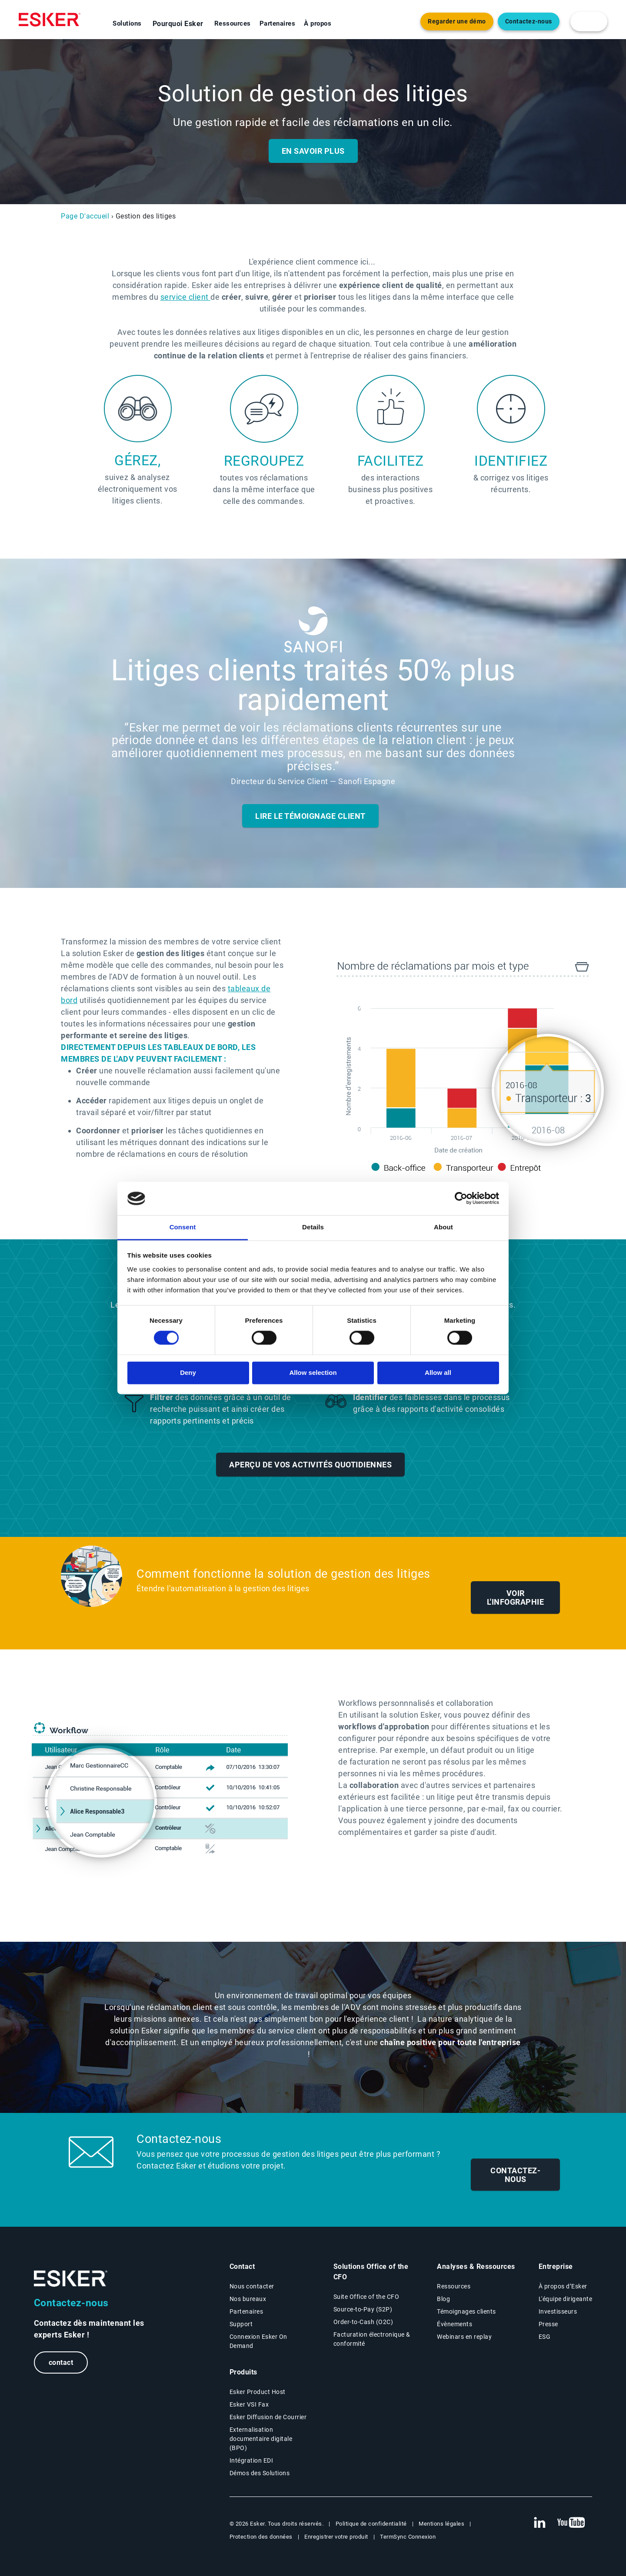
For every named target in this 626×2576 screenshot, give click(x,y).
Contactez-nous (515, 2175)
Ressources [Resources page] (453, 2286)
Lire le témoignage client (310, 816)
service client (185, 296)
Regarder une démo (457, 21)
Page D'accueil (85, 216)
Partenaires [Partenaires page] (246, 2311)
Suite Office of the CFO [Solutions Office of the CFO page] (366, 2296)
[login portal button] (588, 21)
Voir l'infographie (515, 1597)
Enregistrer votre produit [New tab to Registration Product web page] (336, 2536)
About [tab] (443, 1227)
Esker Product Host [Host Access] (258, 2391)
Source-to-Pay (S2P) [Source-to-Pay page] (363, 2309)
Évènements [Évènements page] (454, 2324)
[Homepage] (49, 19)
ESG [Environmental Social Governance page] (545, 2336)
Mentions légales (441, 2523)
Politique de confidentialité (371, 2523)
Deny (188, 1372)
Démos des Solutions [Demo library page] (260, 2473)
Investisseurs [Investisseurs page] (558, 2311)
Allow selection (312, 1372)
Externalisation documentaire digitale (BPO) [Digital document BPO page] (261, 2438)
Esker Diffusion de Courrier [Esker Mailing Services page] (268, 2417)
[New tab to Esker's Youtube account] (571, 2523)
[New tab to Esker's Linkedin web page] (539, 2523)
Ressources (232, 23)
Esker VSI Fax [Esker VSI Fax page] (249, 2404)
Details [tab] (313, 1227)
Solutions (127, 23)
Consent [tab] (183, 1227)
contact (63, 2362)
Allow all (438, 1372)
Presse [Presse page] (548, 2324)
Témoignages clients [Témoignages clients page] (466, 2311)
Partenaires (278, 23)
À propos (317, 23)
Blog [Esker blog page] (443, 2298)
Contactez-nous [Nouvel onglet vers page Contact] (528, 21)
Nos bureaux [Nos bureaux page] (248, 2298)
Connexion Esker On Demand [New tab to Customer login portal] (258, 2341)
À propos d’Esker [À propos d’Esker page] (563, 2286)
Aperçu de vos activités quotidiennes (310, 1464)
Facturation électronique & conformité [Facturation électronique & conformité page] (371, 2339)
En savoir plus (313, 151)
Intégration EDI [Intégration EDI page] (251, 2460)
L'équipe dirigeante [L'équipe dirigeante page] (566, 2298)
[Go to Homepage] (71, 2278)
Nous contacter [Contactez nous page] (252, 2286)
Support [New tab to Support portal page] (241, 2324)
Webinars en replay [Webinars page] (464, 2336)
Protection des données (261, 2536)
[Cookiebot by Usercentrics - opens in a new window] (461, 1198)
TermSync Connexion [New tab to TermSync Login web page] (408, 2536)
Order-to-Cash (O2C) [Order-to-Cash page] (363, 2321)
